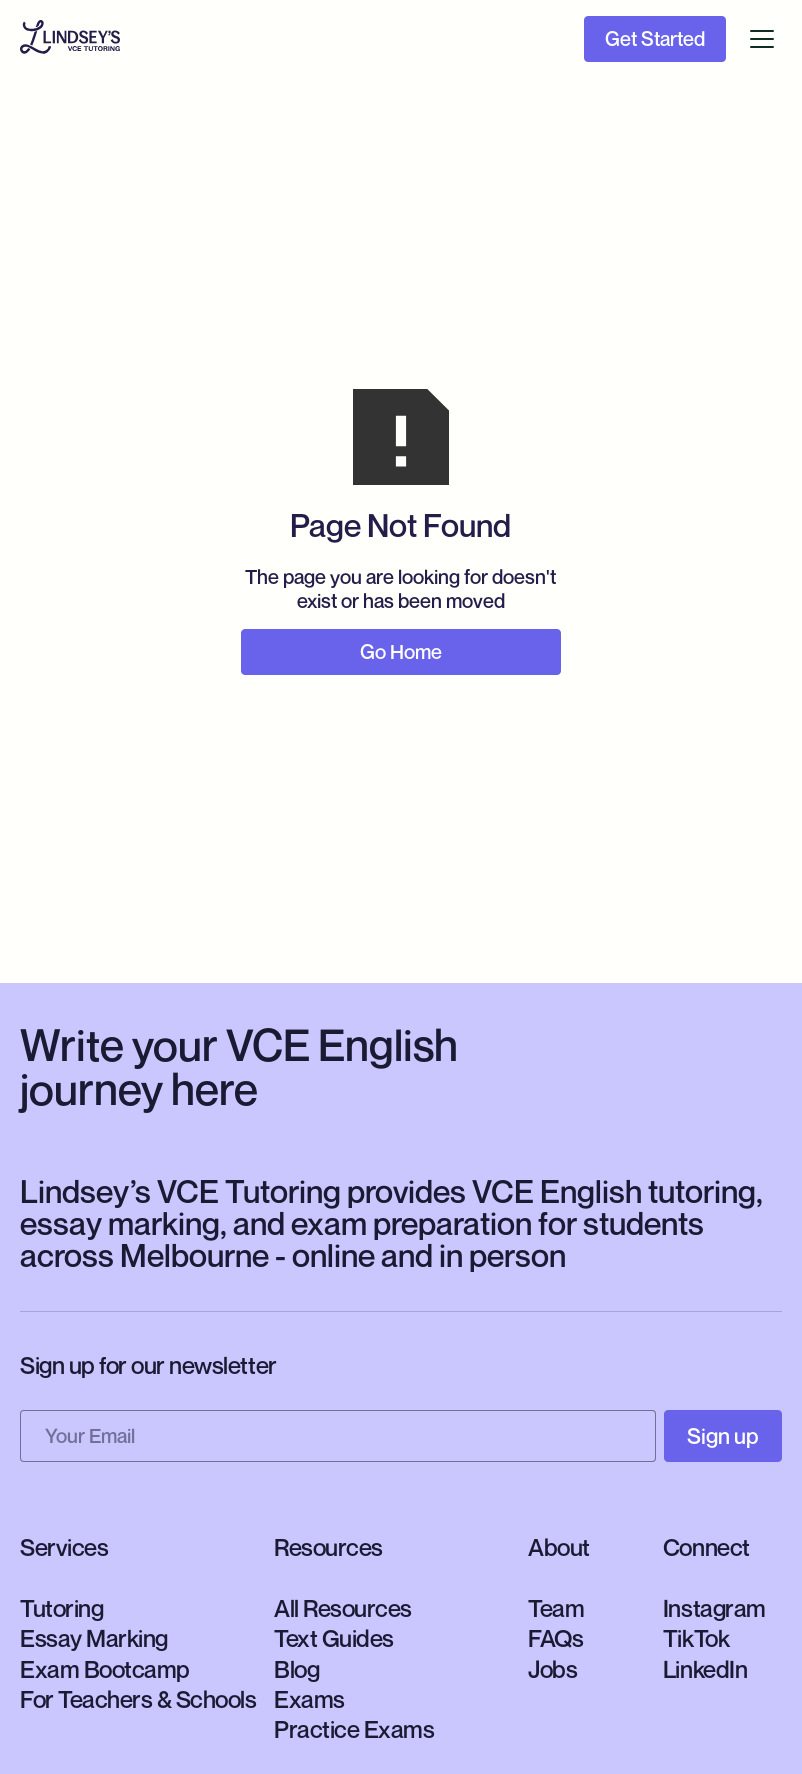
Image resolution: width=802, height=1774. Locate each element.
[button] (762, 39)
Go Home (401, 652)
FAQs (555, 1638)
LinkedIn (705, 1669)
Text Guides (334, 1638)
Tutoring (61, 1608)
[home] (70, 39)
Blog (296, 1669)
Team (556, 1608)
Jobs (552, 1669)
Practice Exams (354, 1729)
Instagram (714, 1608)
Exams (309, 1699)
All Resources (343, 1608)
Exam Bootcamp (105, 1669)
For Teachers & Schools (138, 1699)
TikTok (696, 1638)
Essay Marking (94, 1638)
